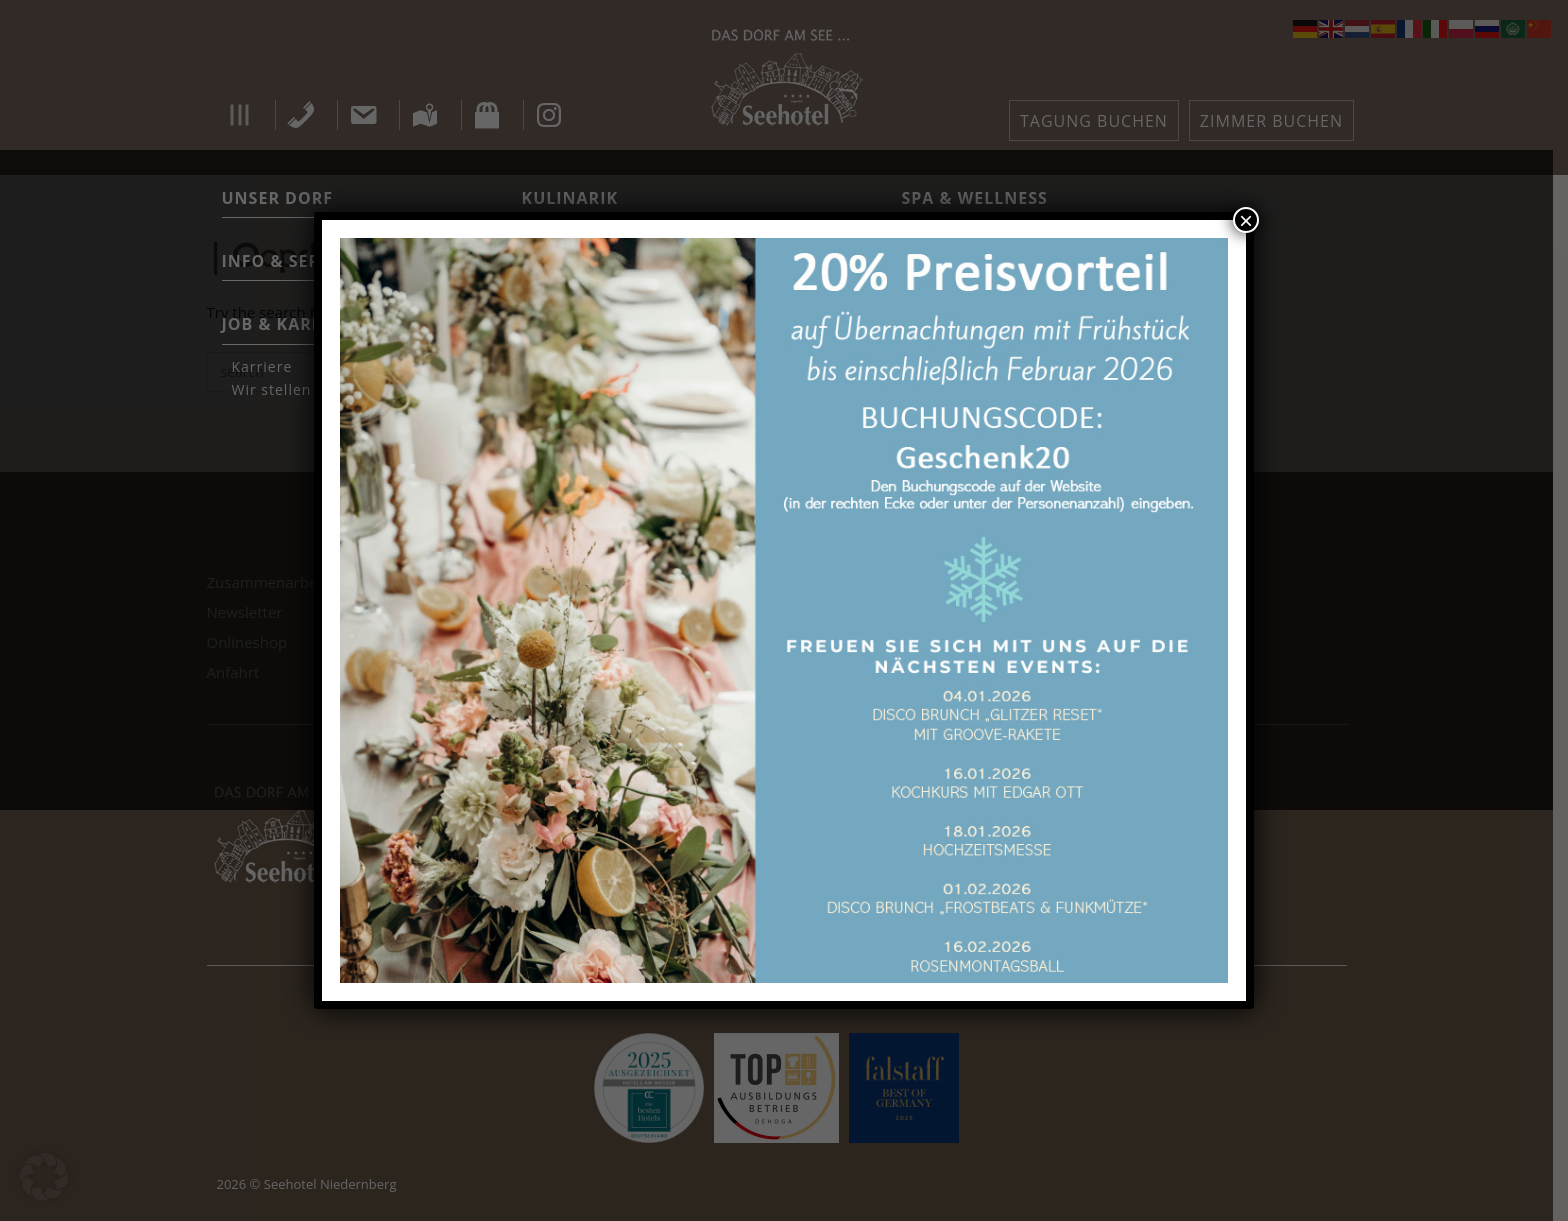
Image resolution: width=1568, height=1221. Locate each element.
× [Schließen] (1246, 220)
